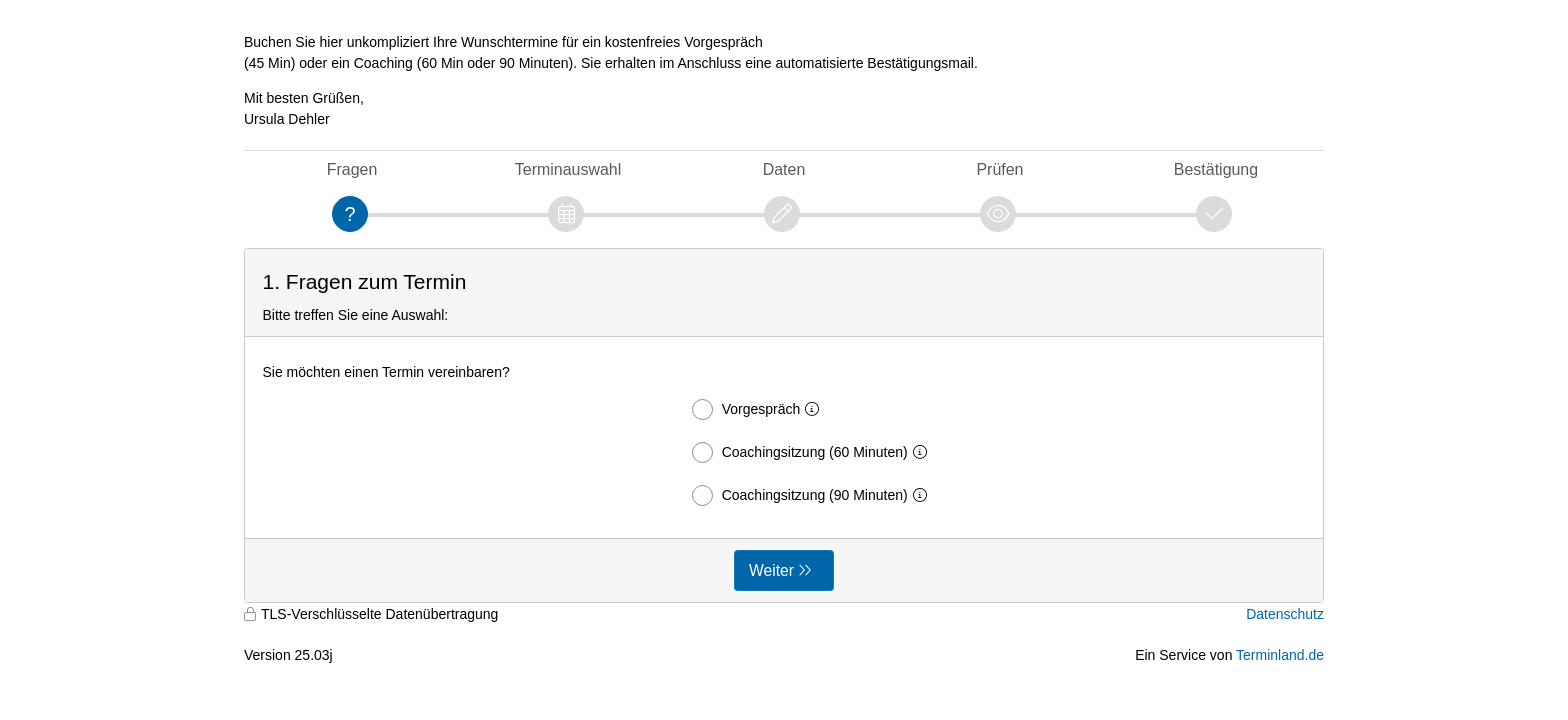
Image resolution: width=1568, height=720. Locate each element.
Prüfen (999, 169)
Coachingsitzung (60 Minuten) (813, 452)
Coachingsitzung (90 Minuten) (813, 495)
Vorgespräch (760, 409)
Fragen (352, 169)
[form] (784, 425)
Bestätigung (1216, 169)
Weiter (771, 570)
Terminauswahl (568, 169)
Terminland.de (1280, 655)
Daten (784, 169)
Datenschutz (1285, 614)
